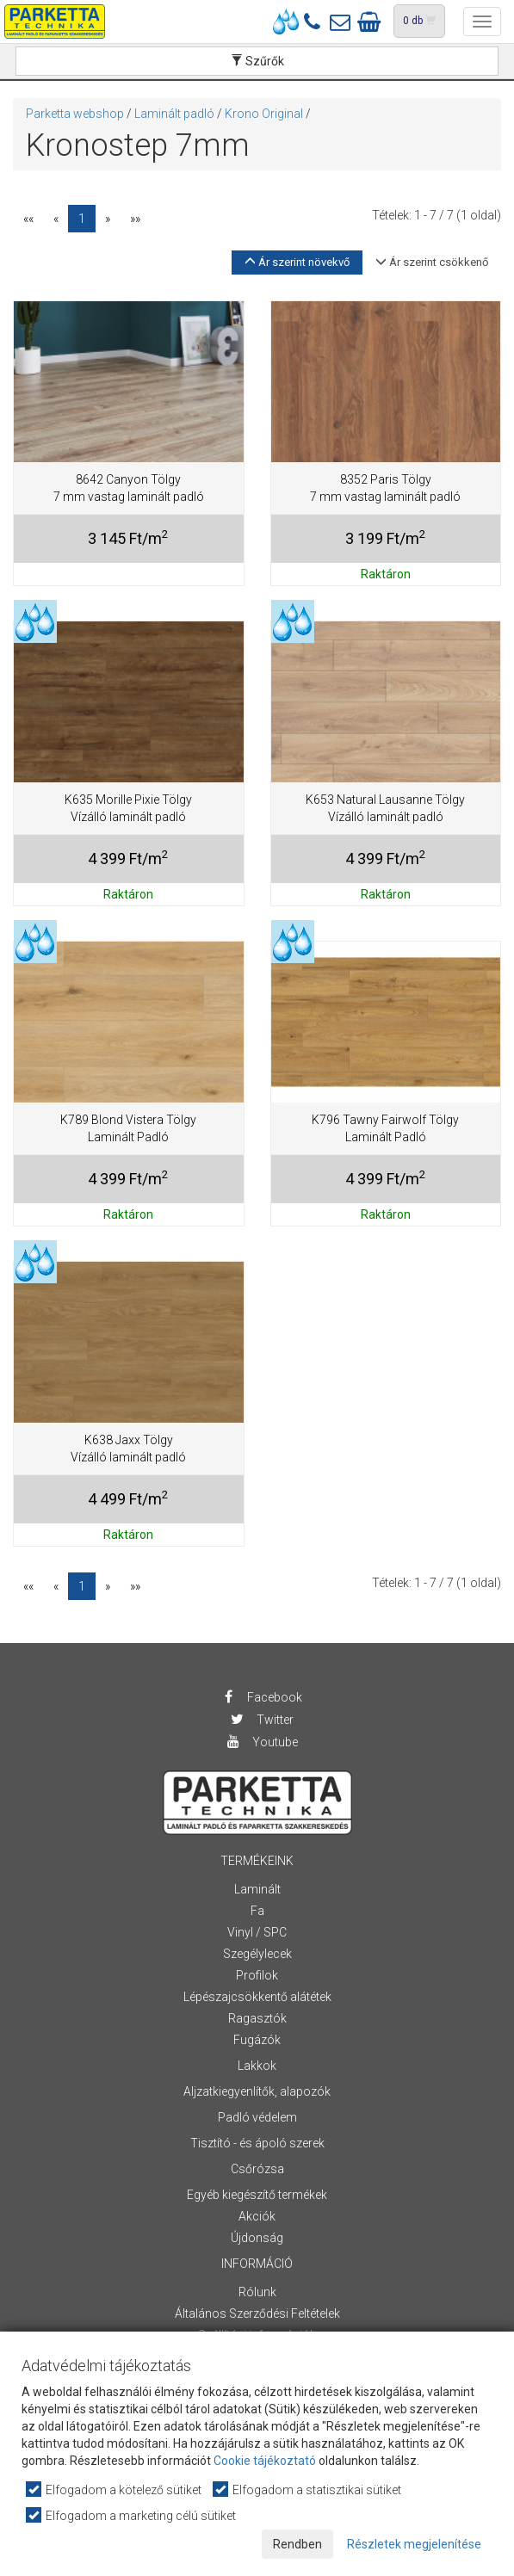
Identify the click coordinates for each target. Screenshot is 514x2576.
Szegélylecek (257, 1954)
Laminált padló (174, 113)
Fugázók (257, 2040)
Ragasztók (257, 2018)
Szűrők (257, 61)
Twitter (262, 1719)
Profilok (257, 1975)
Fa (257, 1911)
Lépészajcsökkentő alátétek (257, 1997)
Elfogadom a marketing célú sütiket (132, 2515)
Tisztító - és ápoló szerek (257, 2143)
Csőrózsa (257, 2169)
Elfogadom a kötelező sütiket (114, 2489)
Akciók (257, 2216)
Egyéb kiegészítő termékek (257, 2195)
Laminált (257, 1889)
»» (135, 218)
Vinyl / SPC (257, 1932)
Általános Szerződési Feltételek (257, 2313)
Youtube (262, 1742)
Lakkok (257, 2066)
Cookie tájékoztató (265, 2461)
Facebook (261, 1697)
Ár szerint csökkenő (431, 262)
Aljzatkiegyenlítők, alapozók (257, 2091)
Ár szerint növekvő (297, 262)
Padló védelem (257, 2117)
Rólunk (257, 2292)
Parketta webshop (75, 113)
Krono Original (264, 113)
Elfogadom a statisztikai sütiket (307, 2489)
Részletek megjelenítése (414, 2544)
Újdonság (257, 2238)
